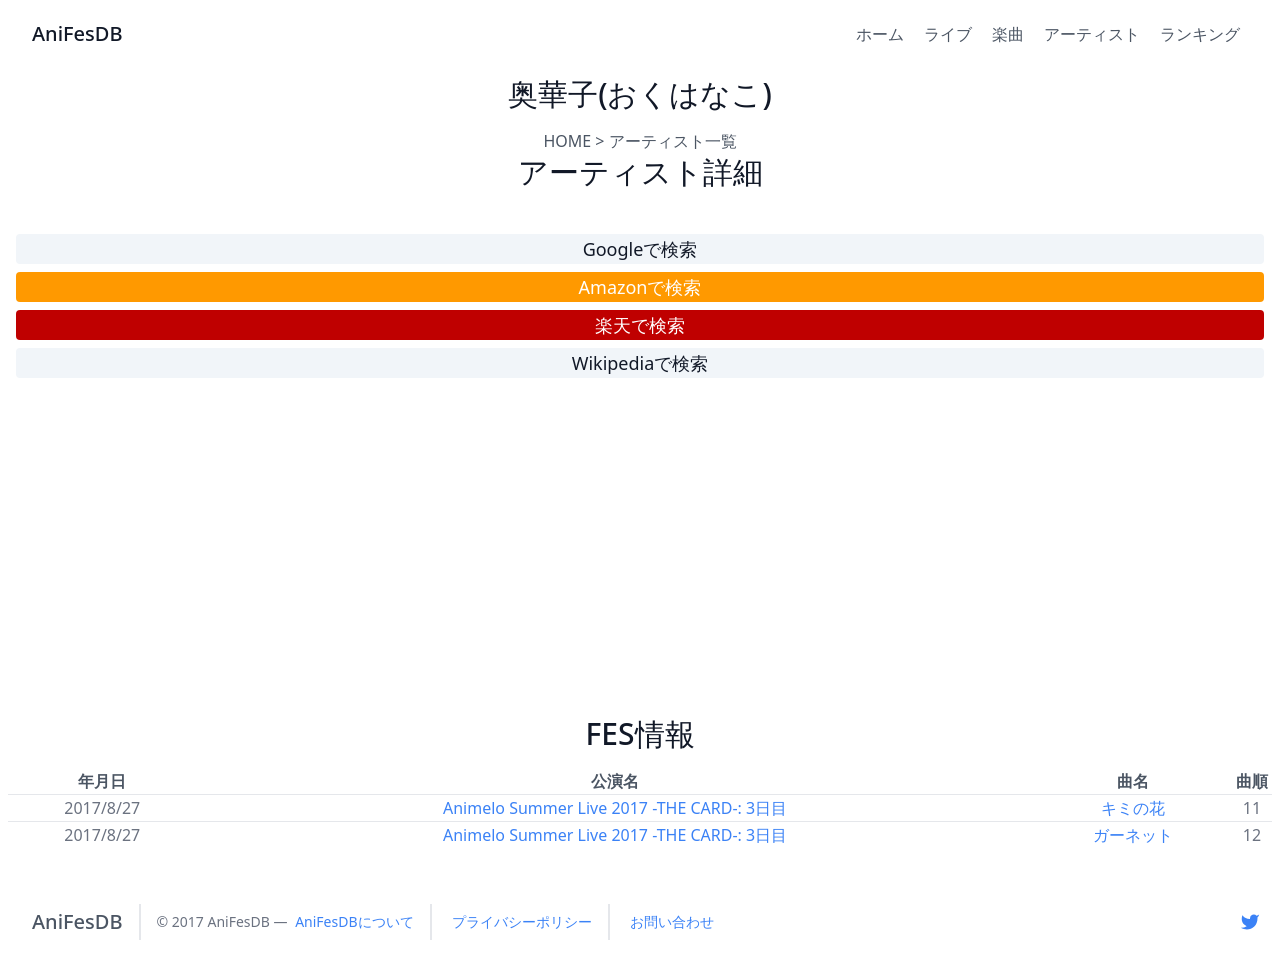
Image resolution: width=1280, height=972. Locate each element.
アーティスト (1092, 34)
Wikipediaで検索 (640, 363)
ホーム (880, 34)
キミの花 (1133, 808)
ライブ (948, 34)
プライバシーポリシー (522, 921)
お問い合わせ (672, 921)
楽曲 (1008, 34)
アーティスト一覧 (673, 141)
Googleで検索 (640, 249)
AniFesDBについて (354, 921)
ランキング (1200, 34)
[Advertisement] (640, 556)
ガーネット (1133, 835)
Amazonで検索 (640, 287)
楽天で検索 (640, 325)
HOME (567, 141)
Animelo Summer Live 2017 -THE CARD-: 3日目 (615, 808)
